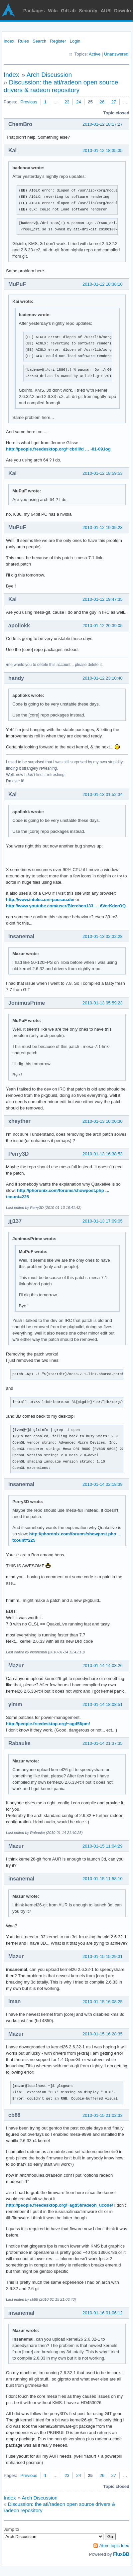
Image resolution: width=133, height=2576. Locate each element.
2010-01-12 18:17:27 (102, 124)
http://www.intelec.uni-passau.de (39, 899)
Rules (23, 41)
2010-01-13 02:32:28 (102, 936)
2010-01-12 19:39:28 (102, 527)
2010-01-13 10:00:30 (102, 1121)
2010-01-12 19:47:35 (102, 599)
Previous (28, 101)
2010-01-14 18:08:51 (102, 1704)
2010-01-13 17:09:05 (102, 1221)
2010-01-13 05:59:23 (102, 1002)
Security (88, 10)
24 (78, 101)
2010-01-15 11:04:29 (102, 1846)
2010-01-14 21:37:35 (102, 1743)
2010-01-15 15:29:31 (102, 1956)
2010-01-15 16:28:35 (102, 2033)
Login (75, 41)
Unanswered (116, 54)
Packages (34, 10)
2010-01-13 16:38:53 (102, 1153)
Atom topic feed (114, 2545)
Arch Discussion (49, 74)
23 (67, 101)
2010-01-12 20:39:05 (102, 625)
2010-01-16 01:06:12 (102, 2312)
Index (9, 41)
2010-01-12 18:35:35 (102, 150)
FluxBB (121, 2554)
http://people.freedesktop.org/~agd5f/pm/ (48, 1723)
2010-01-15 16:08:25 (102, 2001)
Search (39, 41)
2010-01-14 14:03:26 (102, 1665)
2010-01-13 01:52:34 (102, 794)
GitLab (68, 10)
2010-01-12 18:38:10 (102, 284)
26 (101, 101)
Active (94, 54)
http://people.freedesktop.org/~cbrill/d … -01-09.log (58, 449)
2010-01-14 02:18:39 (102, 1484)
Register (58, 41)
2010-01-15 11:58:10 (102, 1878)
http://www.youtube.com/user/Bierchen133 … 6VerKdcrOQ (66, 905)
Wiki (53, 10)
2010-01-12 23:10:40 (102, 678)
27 (113, 101)
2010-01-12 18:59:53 (102, 473)
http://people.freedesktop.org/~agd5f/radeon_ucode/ (59, 2205)
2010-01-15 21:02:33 (102, 2115)
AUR (106, 10)
